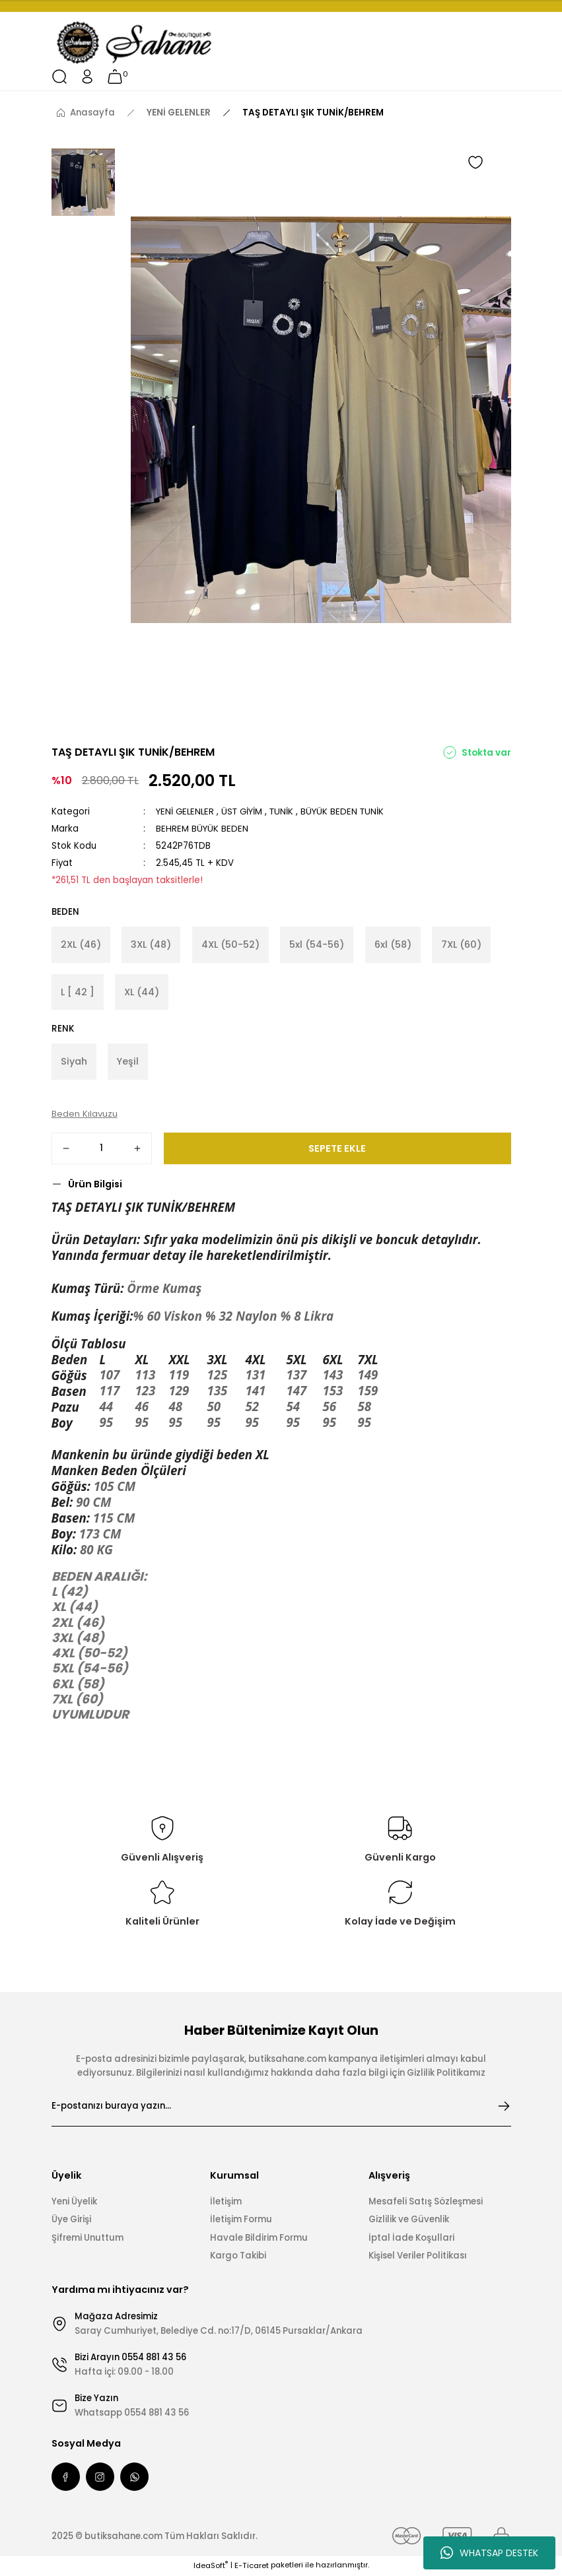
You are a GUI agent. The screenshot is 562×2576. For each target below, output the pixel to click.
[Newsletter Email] (281, 2107)
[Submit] (504, 2107)
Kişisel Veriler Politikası (418, 2257)
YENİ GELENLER (186, 811)
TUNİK (285, 811)
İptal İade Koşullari (411, 2239)
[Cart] (115, 76)
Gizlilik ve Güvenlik (409, 2220)
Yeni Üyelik (74, 2202)
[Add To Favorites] (475, 162)
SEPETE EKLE (337, 1149)
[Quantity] (102, 1150)
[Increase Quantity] (137, 1150)
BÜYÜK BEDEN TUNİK (346, 811)
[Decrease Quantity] (66, 1150)
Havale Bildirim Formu (259, 2239)
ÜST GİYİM (244, 811)
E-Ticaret (251, 2566)
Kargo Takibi (238, 2257)
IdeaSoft (210, 2566)
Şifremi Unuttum (87, 2239)
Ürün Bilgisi (95, 1185)
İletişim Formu (241, 2220)
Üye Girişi (71, 2220)
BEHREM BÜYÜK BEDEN (202, 828)
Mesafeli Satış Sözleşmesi (426, 2202)
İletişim (226, 2202)
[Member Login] (87, 76)
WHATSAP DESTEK (489, 2553)
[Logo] (135, 43)
